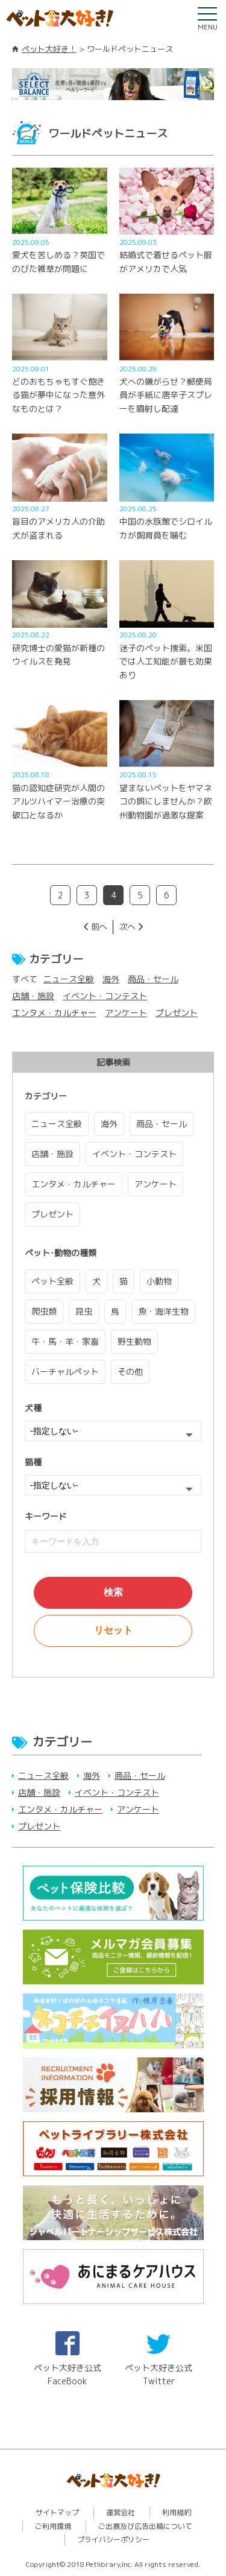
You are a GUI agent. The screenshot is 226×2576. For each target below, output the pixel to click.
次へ (127, 926)
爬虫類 (44, 1311)
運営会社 (120, 2512)
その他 (130, 1371)
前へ (99, 926)
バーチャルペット (65, 1371)
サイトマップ (57, 2512)
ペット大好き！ (49, 48)
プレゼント (176, 1012)
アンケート (126, 1012)
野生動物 (134, 1341)
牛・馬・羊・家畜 (65, 1341)
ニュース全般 (68, 979)
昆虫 (83, 1311)
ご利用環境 (53, 2526)
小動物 (159, 1281)
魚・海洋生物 (163, 1311)
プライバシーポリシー (113, 2539)
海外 (110, 979)
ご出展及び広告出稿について (145, 2526)
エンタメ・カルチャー (54, 1012)
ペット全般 (52, 1281)
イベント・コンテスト (105, 996)
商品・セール (153, 979)
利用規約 (176, 2512)
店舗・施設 (33, 996)
